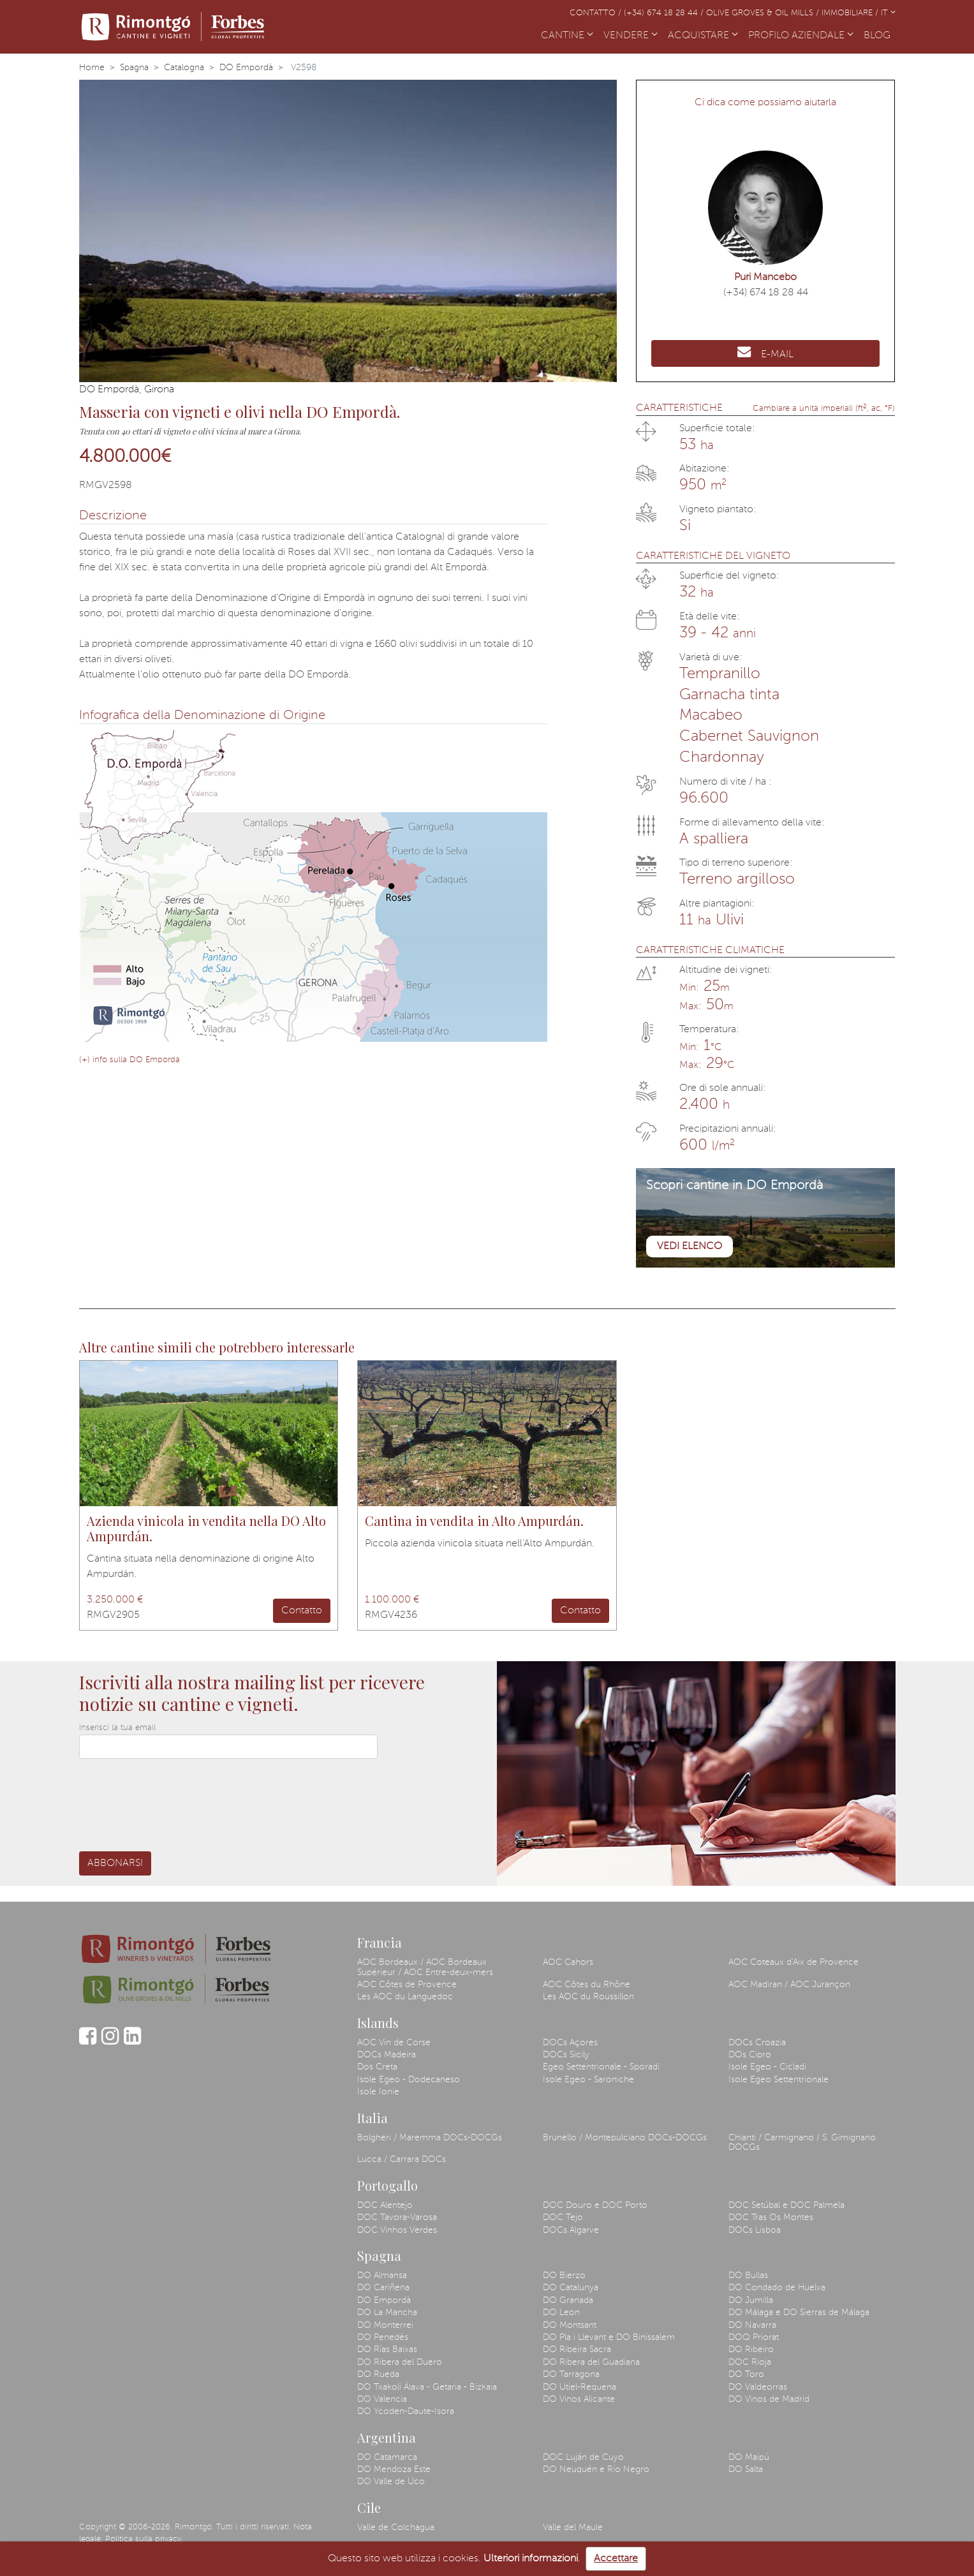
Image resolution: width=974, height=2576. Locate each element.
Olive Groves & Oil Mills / (764, 13)
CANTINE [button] (567, 36)
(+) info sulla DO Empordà (129, 1060)
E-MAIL (765, 352)
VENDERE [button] (630, 36)
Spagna (134, 67)
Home (92, 67)
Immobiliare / (851, 13)
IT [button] (888, 13)
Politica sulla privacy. (144, 2539)
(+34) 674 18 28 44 (765, 293)
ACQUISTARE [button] (703, 36)
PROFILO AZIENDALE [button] (800, 36)
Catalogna (184, 67)
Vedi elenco (689, 1246)
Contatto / (597, 13)
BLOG (880, 34)
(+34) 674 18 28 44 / (665, 13)
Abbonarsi (115, 1863)
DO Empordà (246, 67)
